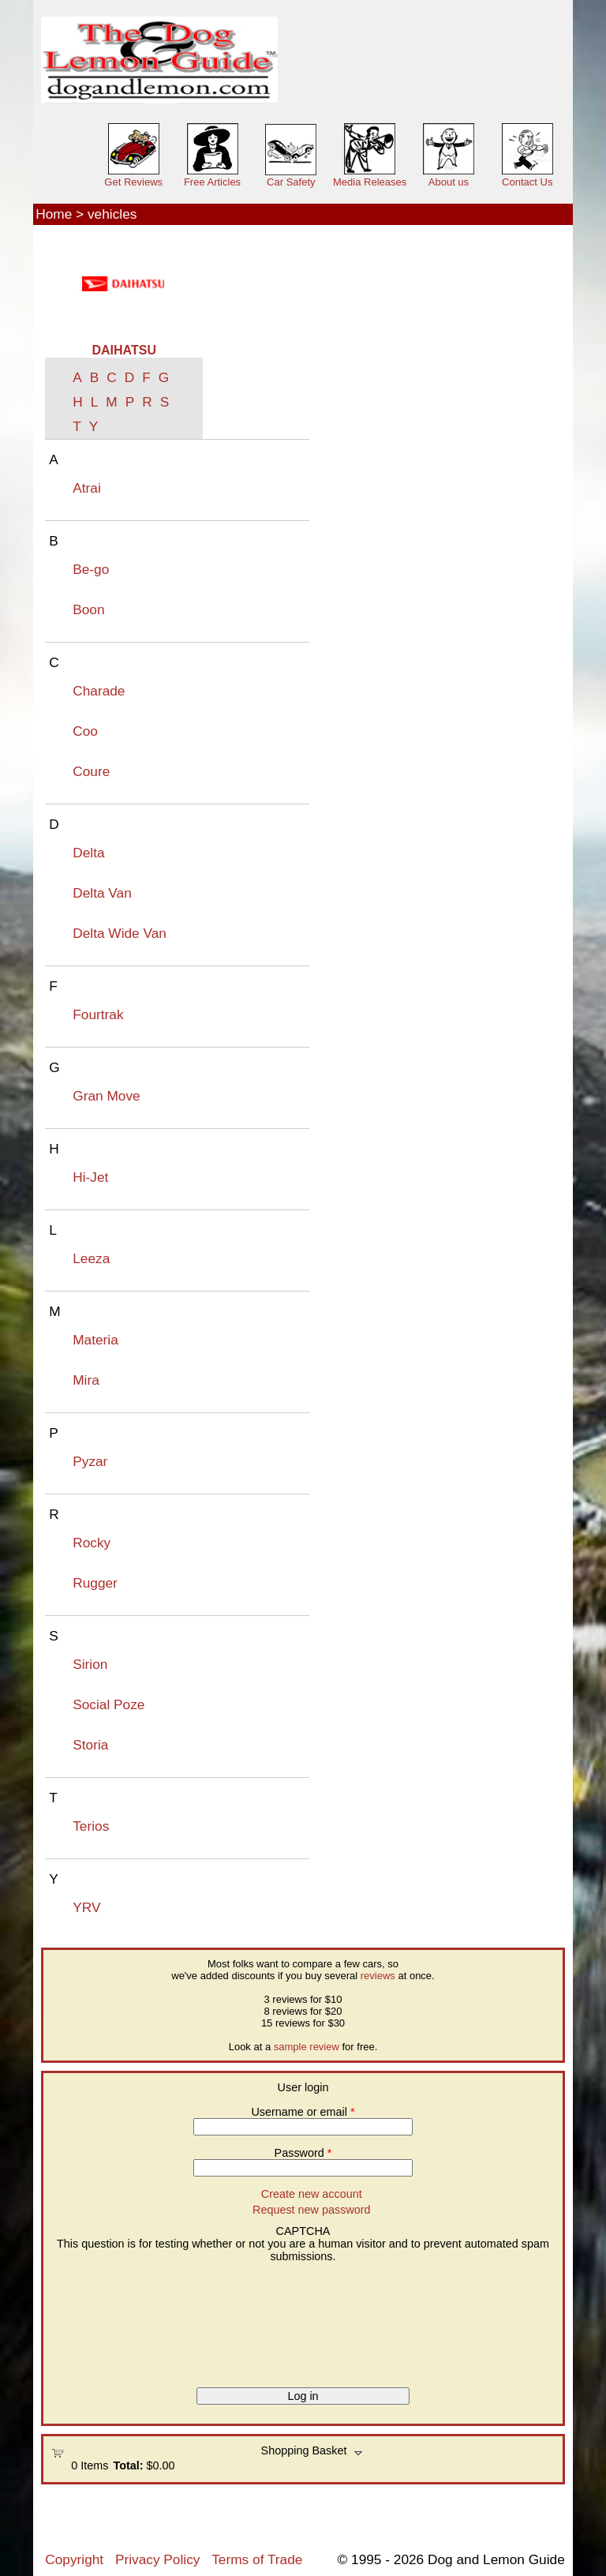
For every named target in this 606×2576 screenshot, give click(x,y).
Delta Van (102, 893)
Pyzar (90, 1461)
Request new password (311, 2209)
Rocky (91, 1542)
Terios (91, 1826)
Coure (91, 771)
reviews (378, 1976)
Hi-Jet (90, 1177)
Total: (128, 2465)
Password (303, 2153)
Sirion (90, 1664)
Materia (95, 1340)
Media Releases (369, 182)
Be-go (91, 569)
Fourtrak (98, 1014)
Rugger (95, 1583)
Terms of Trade (256, 2559)
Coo (85, 731)
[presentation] (116, 2319)
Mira (86, 1380)
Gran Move (106, 1096)
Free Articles (212, 182)
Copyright (74, 2559)
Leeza (91, 1258)
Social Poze (108, 1704)
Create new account (311, 2194)
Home (54, 214)
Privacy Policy (157, 2559)
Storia (90, 1745)
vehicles (112, 214)
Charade (99, 691)
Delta (88, 853)
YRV (86, 1907)
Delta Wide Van (119, 933)
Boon (88, 609)
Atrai (87, 488)
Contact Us (527, 182)
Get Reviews (133, 182)
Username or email (302, 2111)
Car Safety (291, 182)
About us (448, 182)
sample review (306, 2047)
